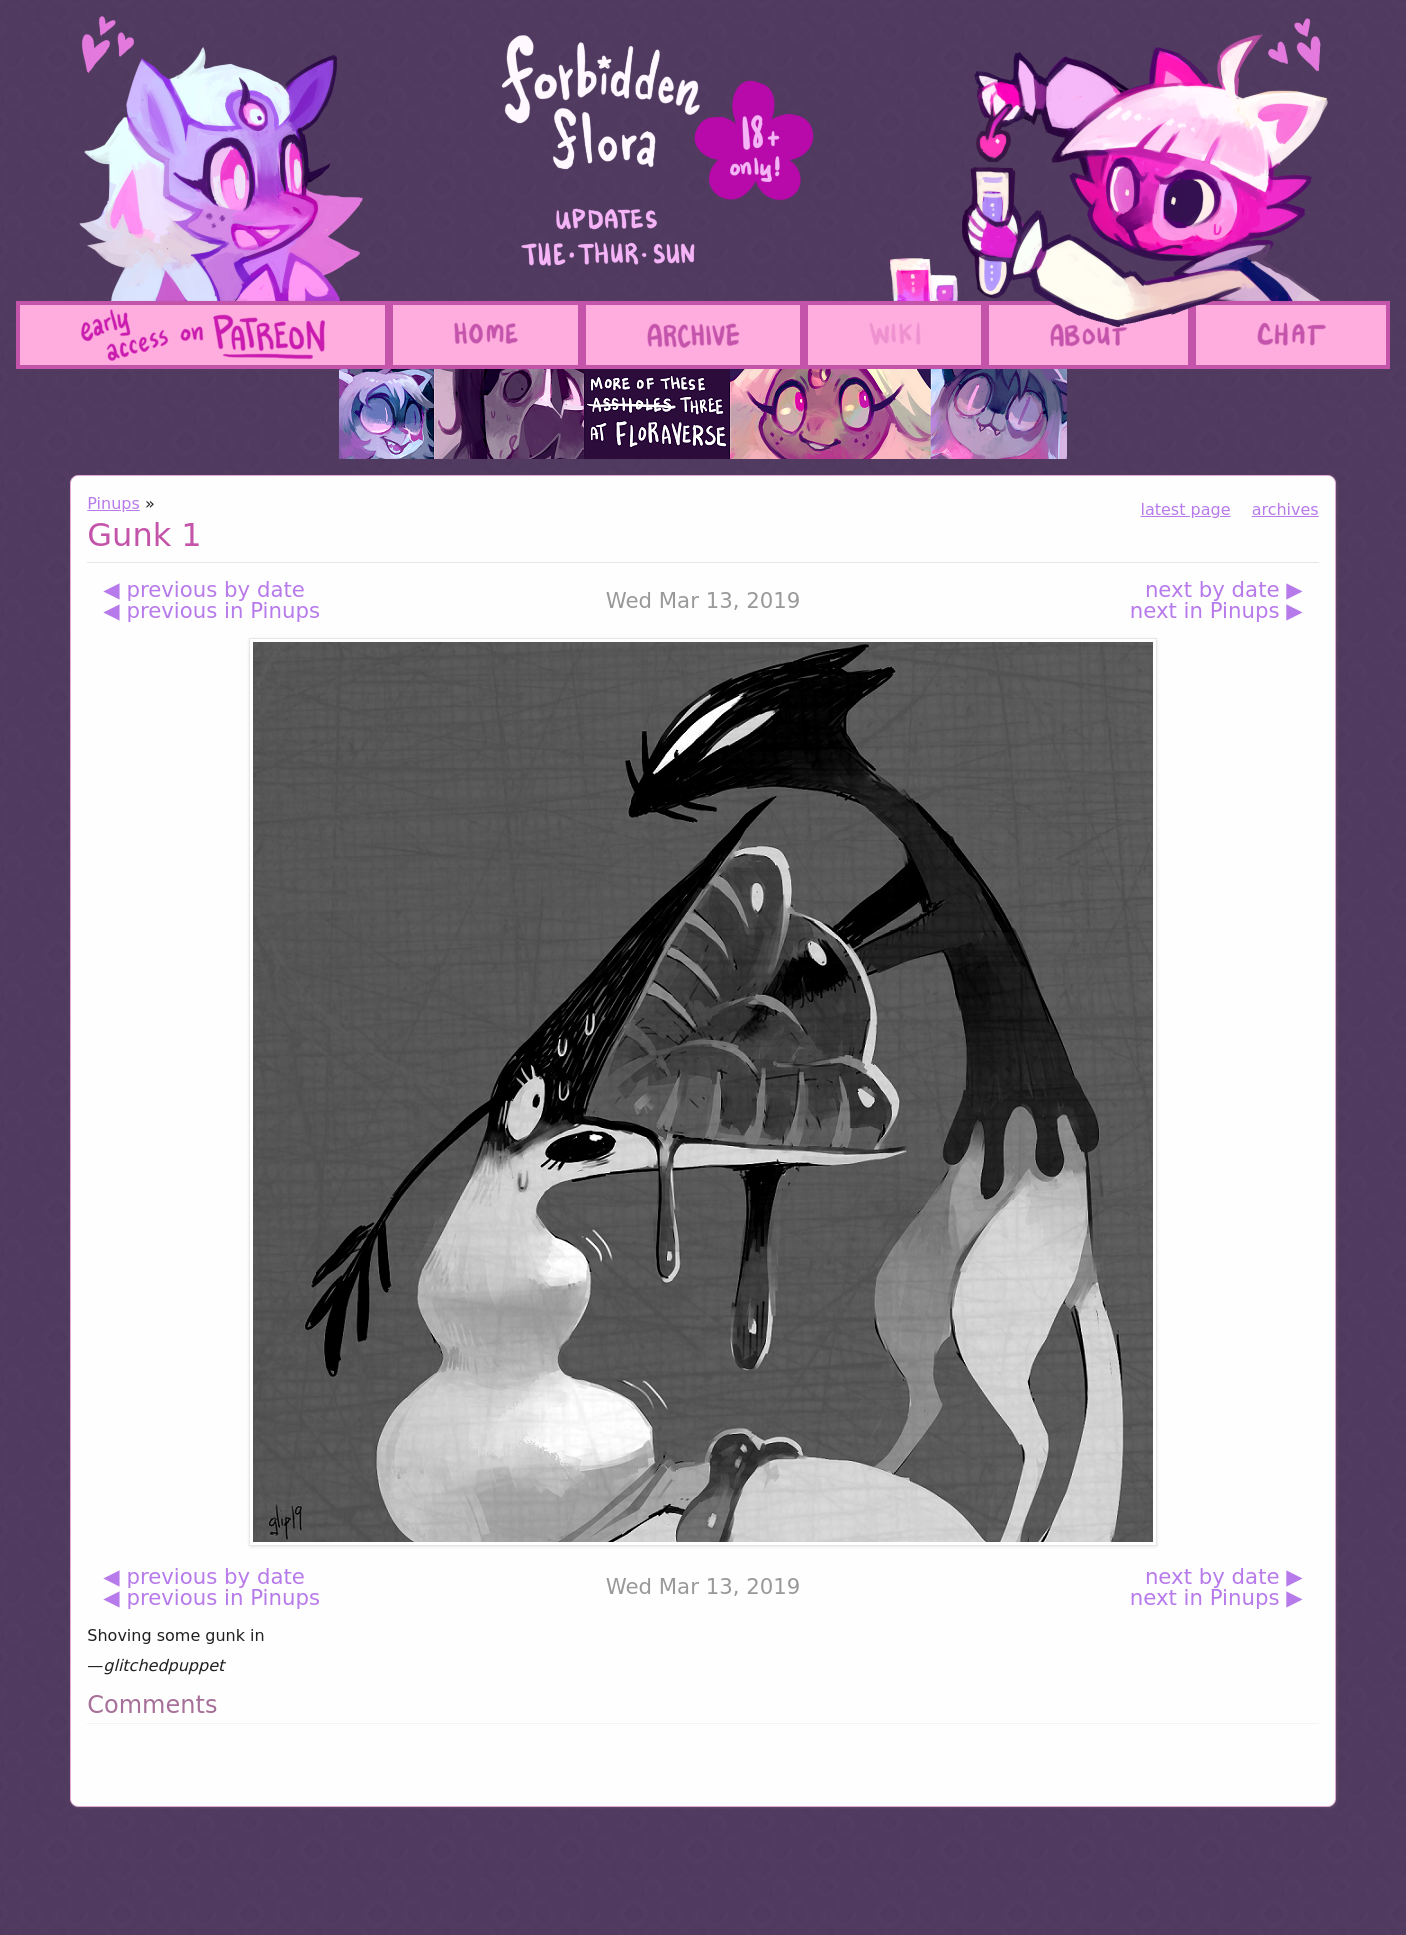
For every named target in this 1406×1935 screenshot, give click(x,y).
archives (1285, 509)
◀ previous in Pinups (211, 610)
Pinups (113, 503)
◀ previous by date (204, 589)
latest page (1186, 509)
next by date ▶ (1224, 589)
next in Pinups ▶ (1216, 610)
